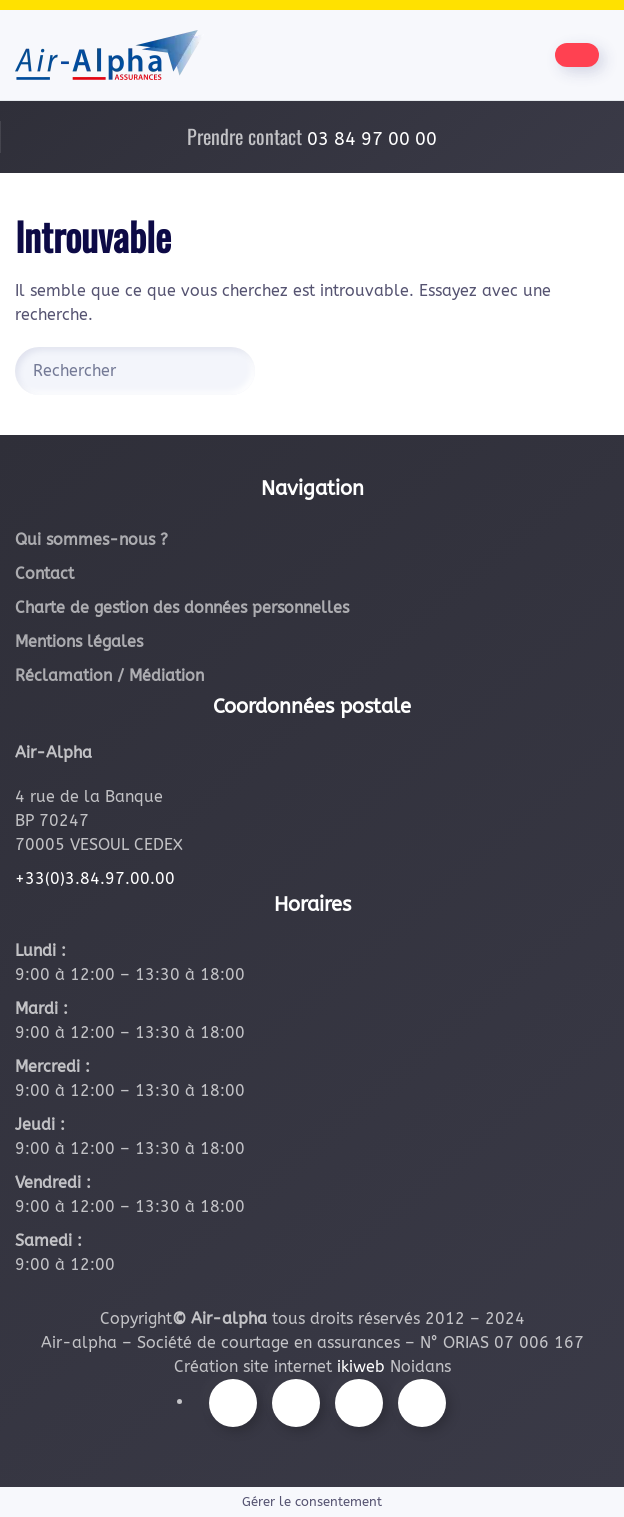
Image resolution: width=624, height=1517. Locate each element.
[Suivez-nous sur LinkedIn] (422, 1403)
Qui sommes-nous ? (91, 539)
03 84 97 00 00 (372, 139)
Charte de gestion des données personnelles (182, 607)
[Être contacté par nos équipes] (577, 55)
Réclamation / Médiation (109, 675)
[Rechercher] (135, 371)
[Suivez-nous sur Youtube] (359, 1403)
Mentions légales (79, 641)
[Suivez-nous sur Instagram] (296, 1403)
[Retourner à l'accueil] (109, 55)
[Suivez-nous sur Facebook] (233, 1403)
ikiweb (361, 1366)
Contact (44, 573)
